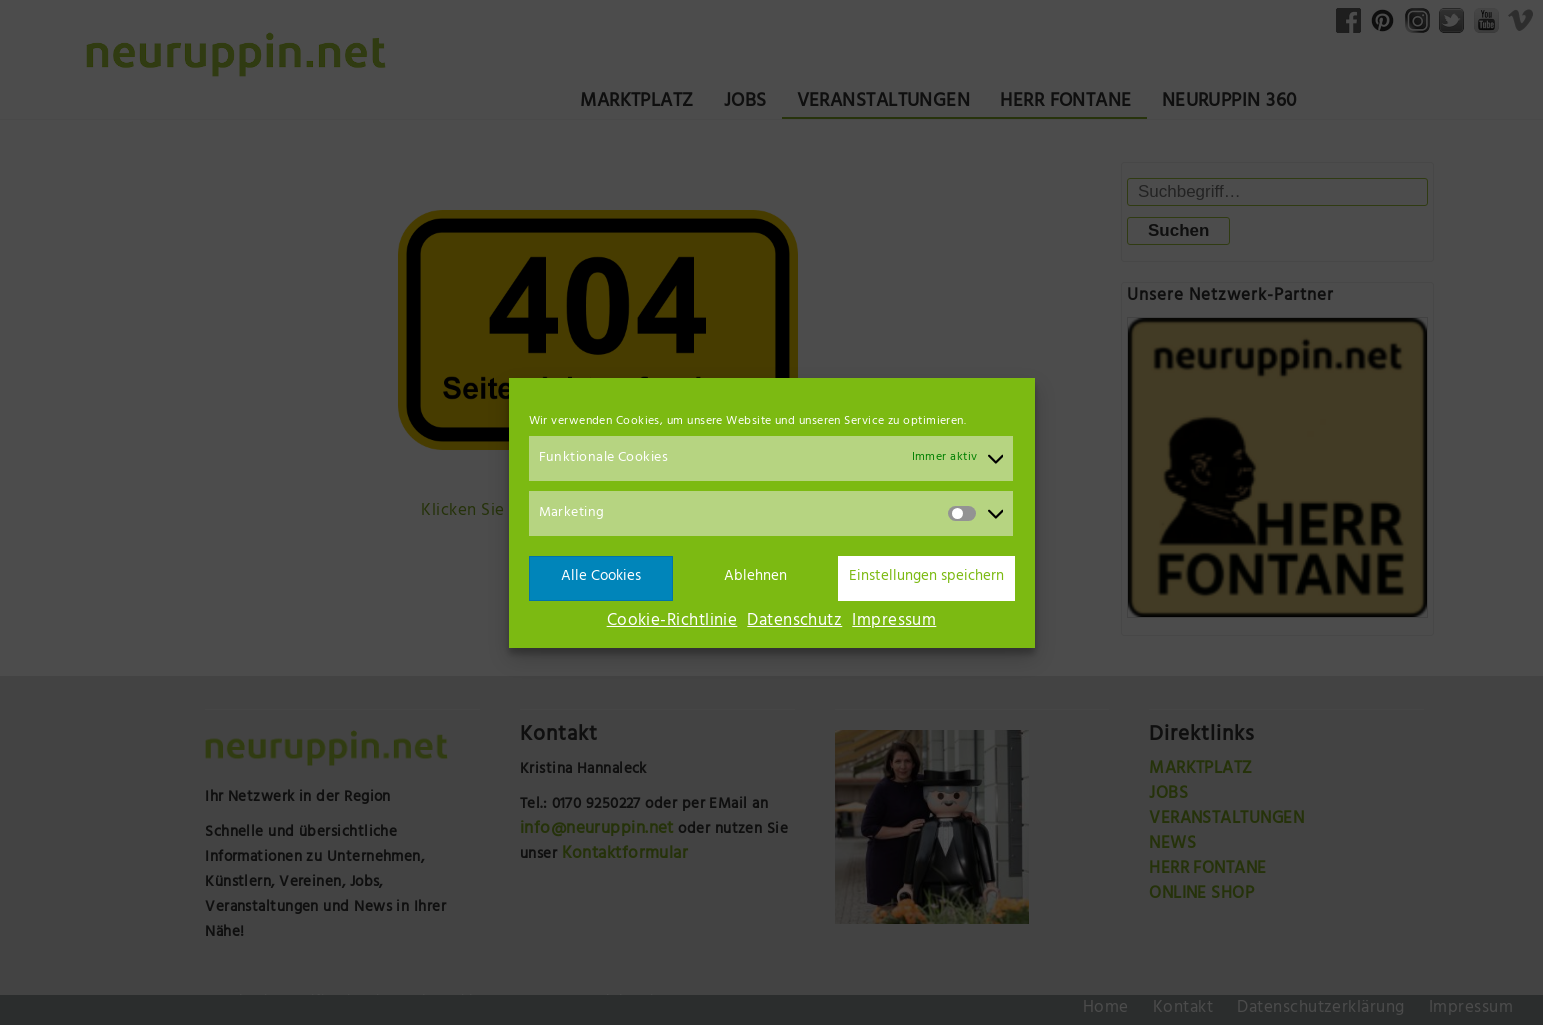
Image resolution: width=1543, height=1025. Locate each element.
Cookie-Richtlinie (672, 622)
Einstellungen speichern (926, 577)
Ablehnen (755, 577)
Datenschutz (794, 622)
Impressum (894, 622)
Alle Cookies (601, 577)
